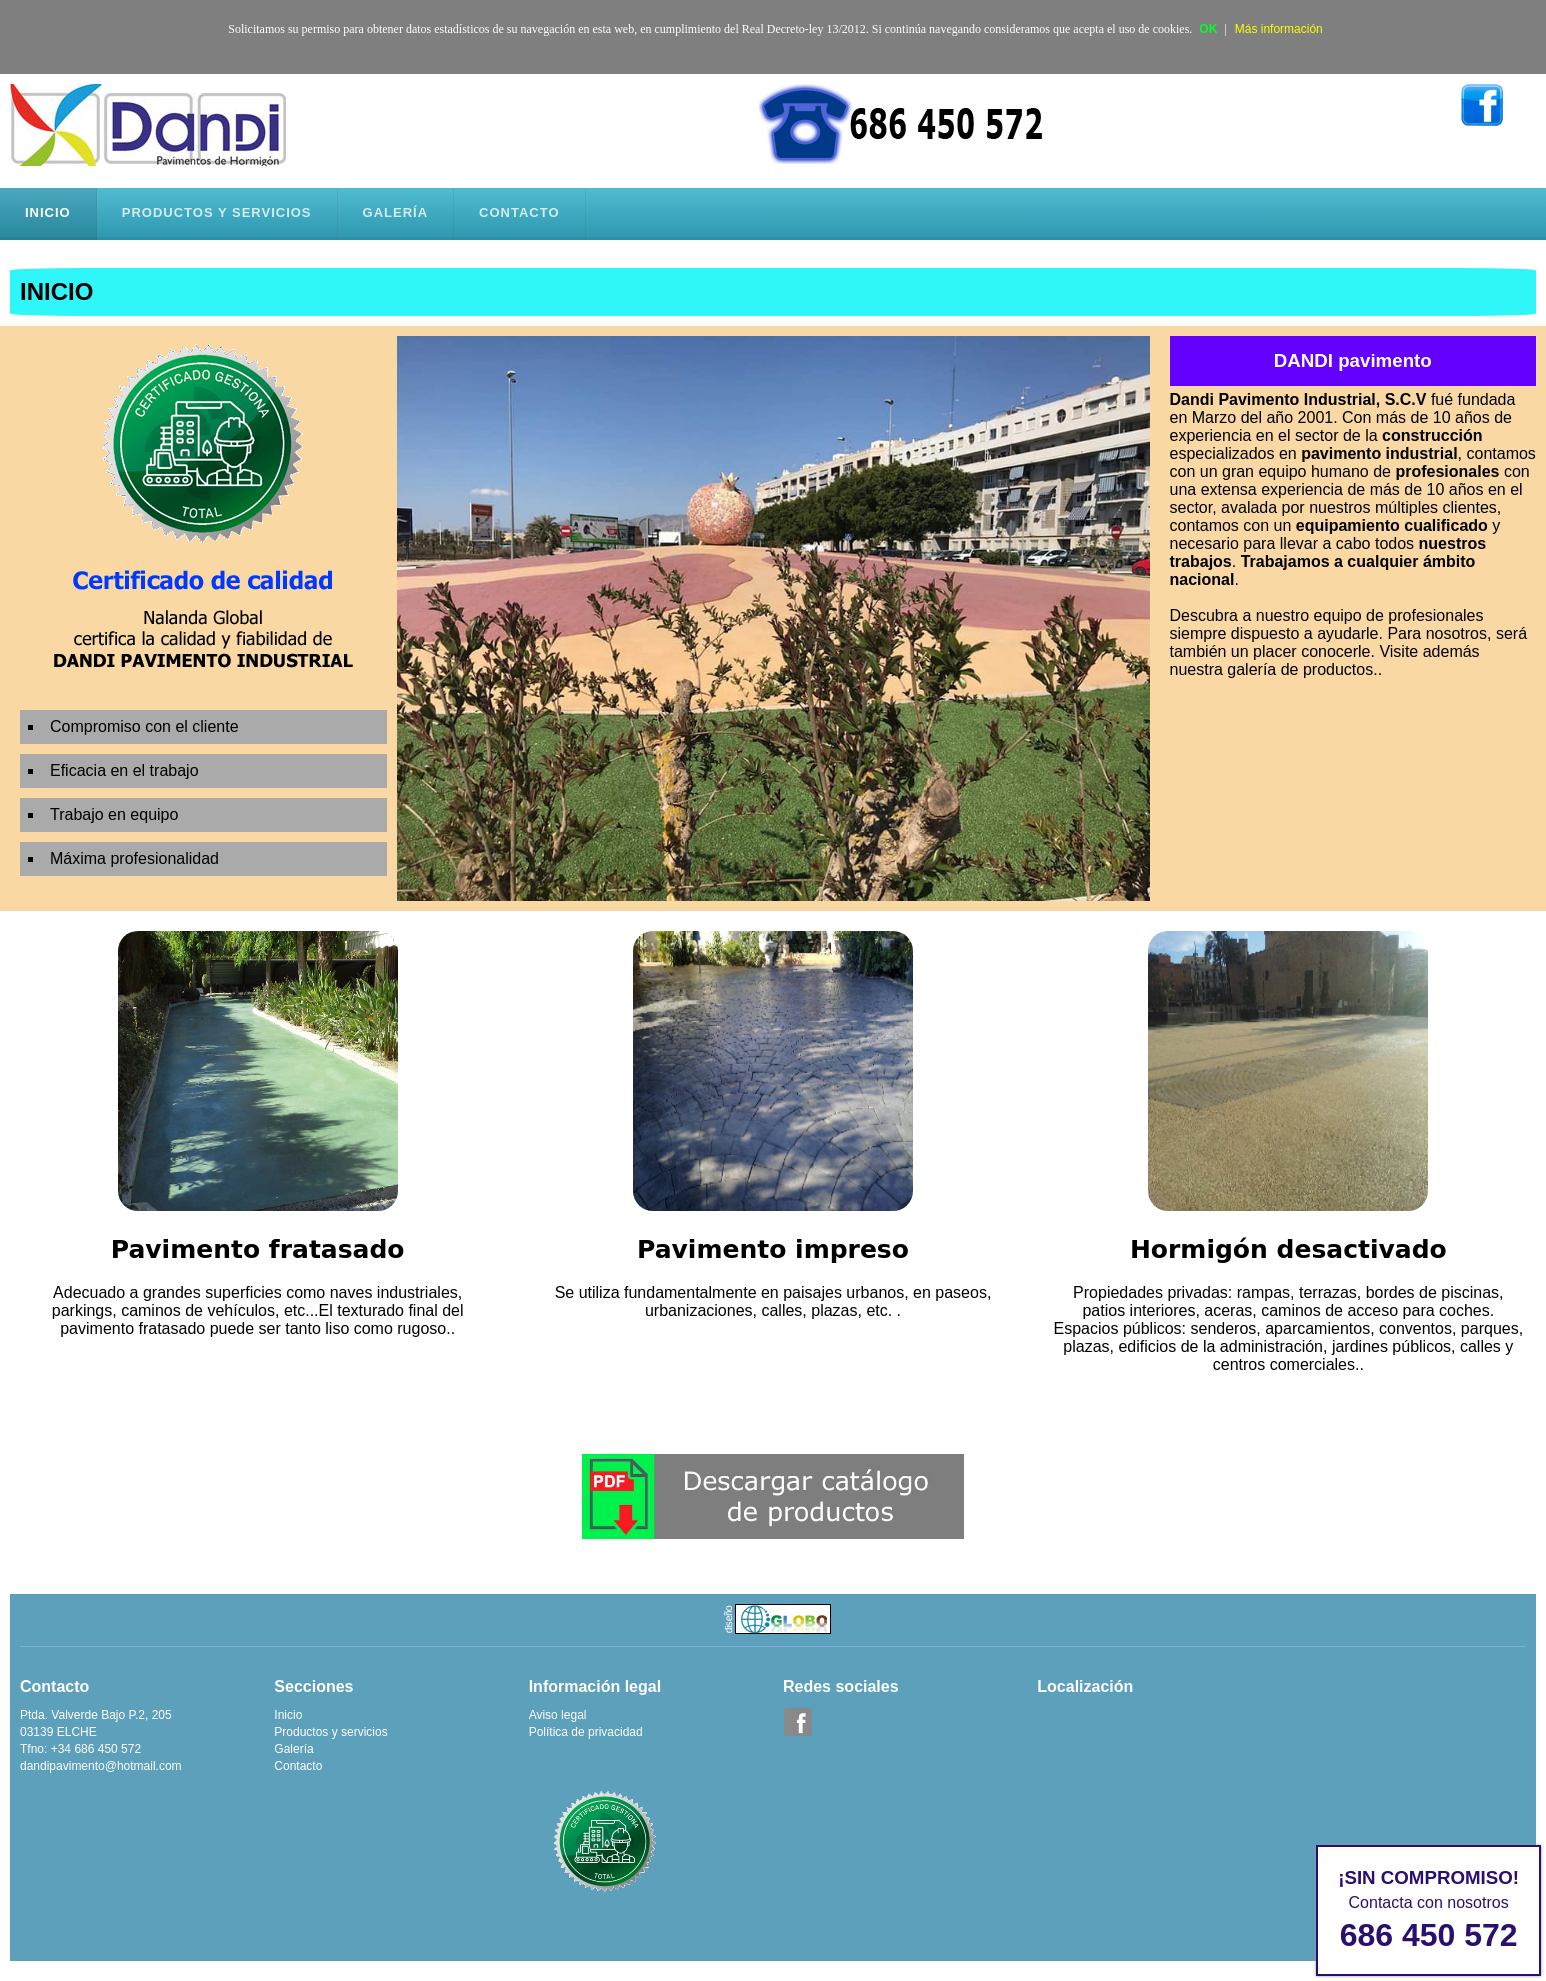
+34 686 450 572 (96, 1749)
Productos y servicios (330, 1732)
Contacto (298, 1766)
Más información (1279, 29)
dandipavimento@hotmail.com (101, 1766)
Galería (293, 1749)
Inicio (288, 1715)
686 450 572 (1429, 1935)
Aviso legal (558, 1715)
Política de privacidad (586, 1732)
